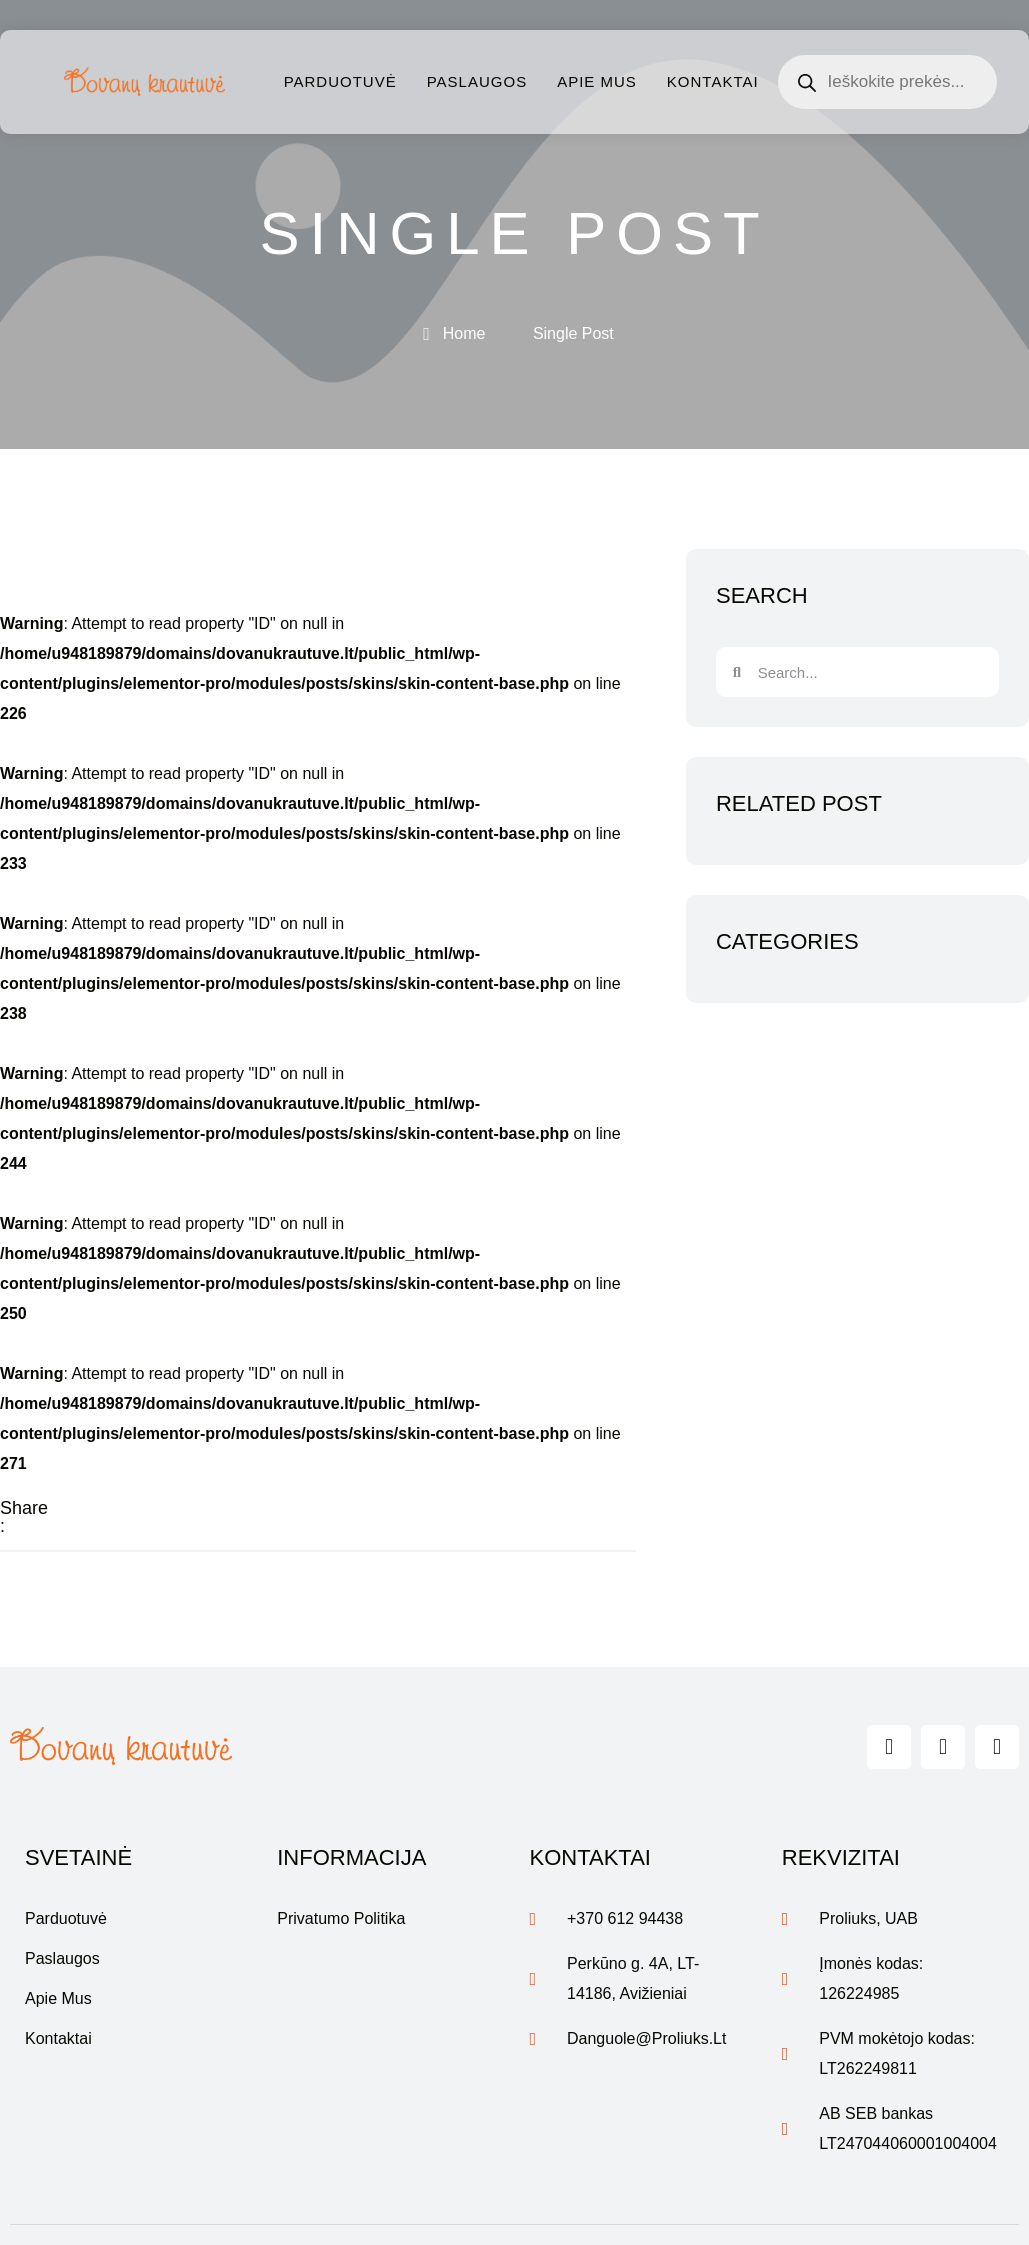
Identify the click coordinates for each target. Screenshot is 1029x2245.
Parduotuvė (340, 81)
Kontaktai (713, 81)
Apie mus (597, 81)
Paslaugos (477, 81)
